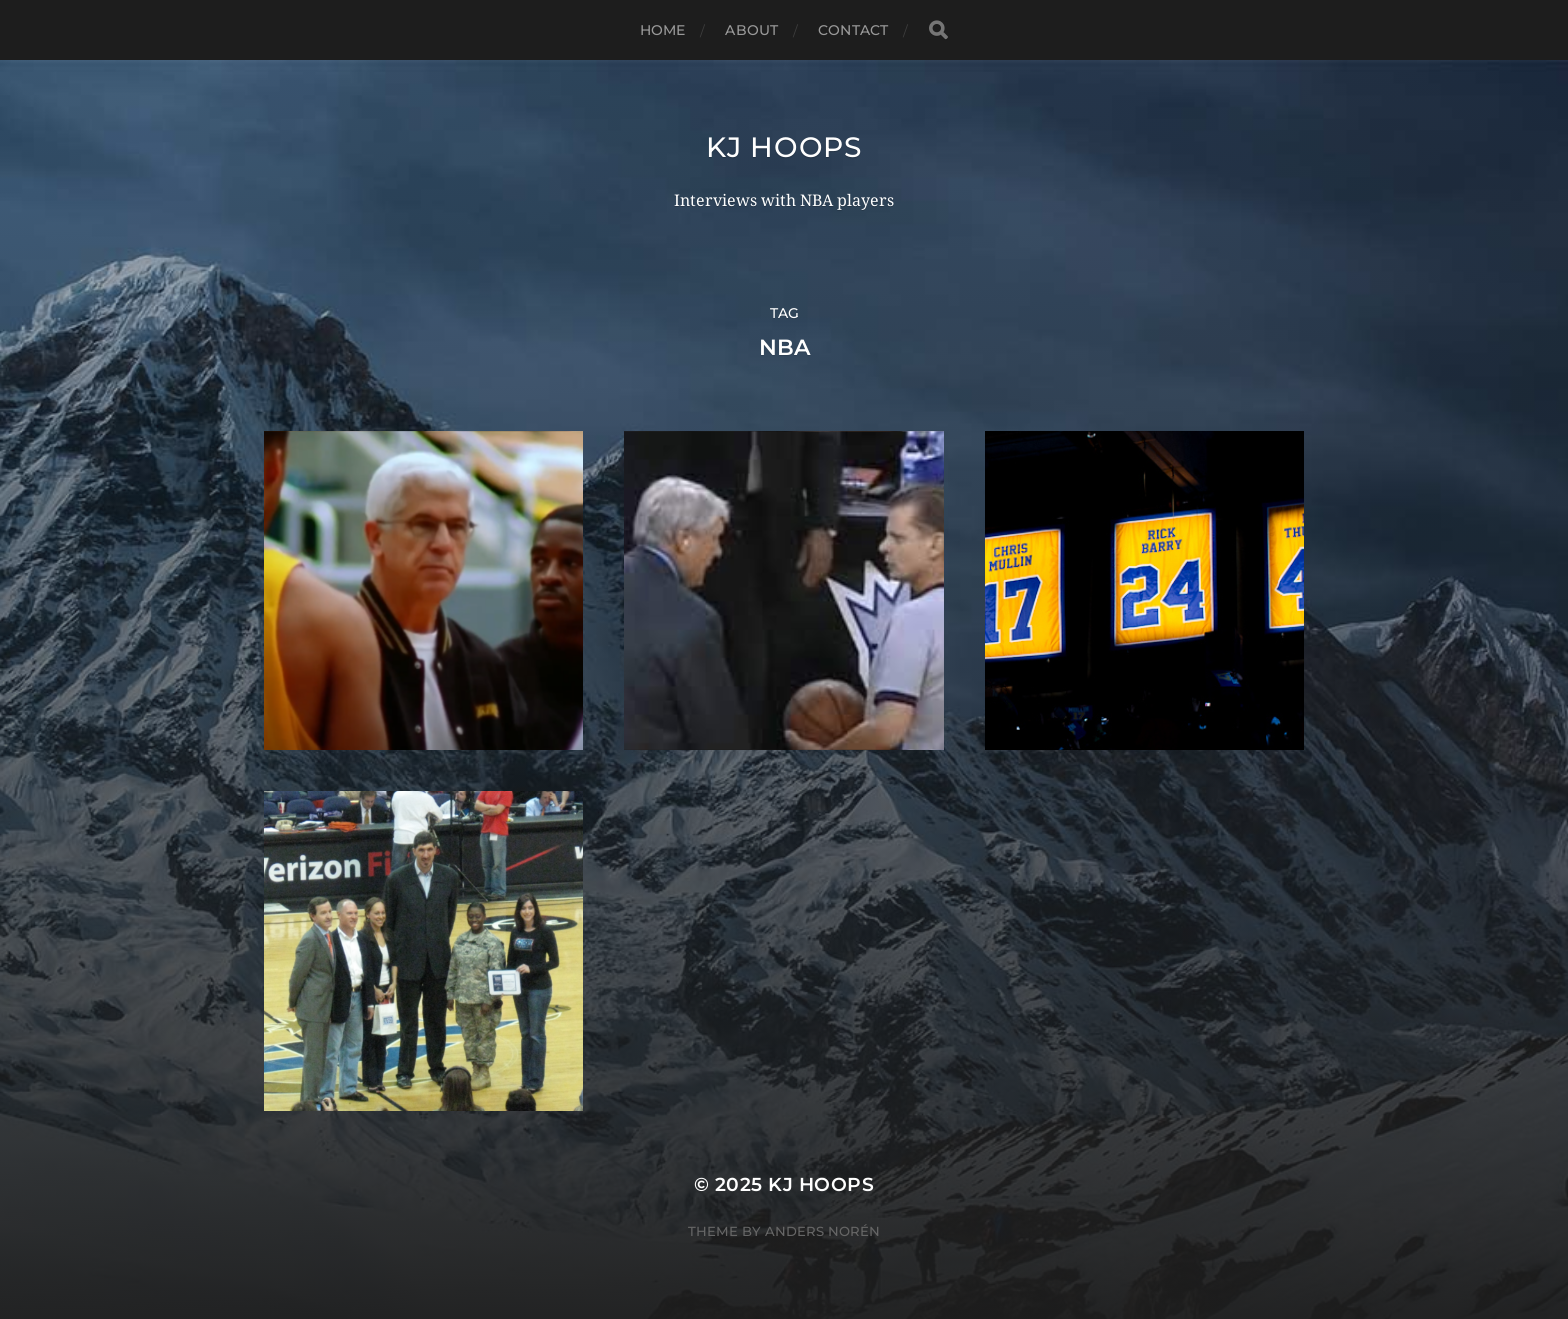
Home (663, 30)
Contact (853, 30)
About (751, 30)
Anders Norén (822, 1231)
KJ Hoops (784, 147)
